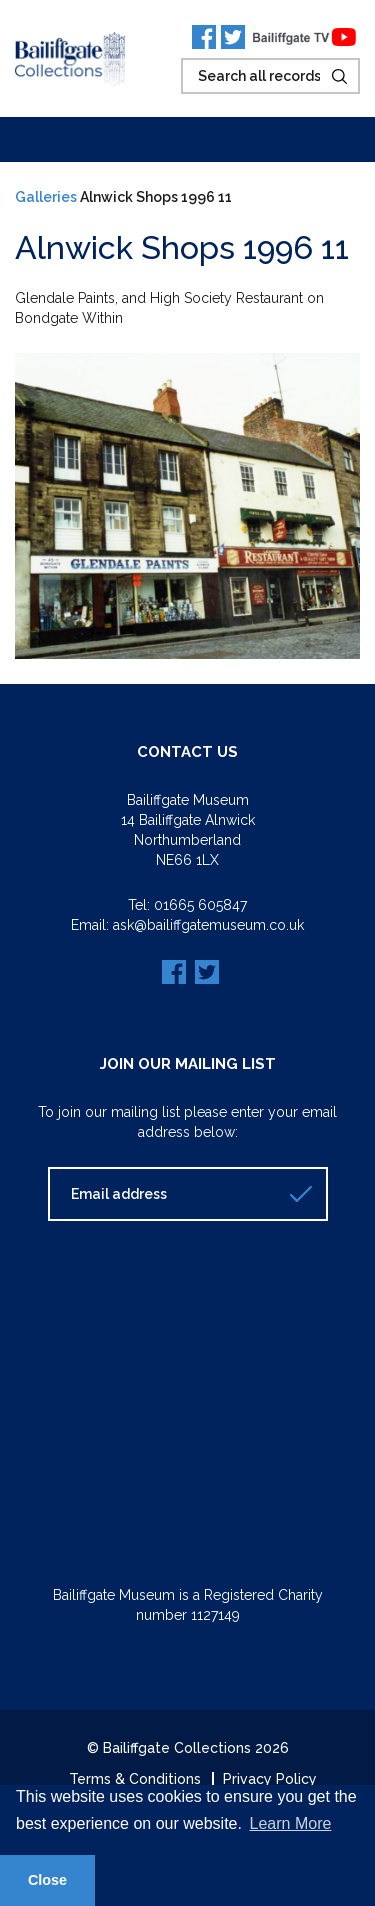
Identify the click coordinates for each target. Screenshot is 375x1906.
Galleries (46, 197)
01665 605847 (200, 905)
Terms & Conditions (135, 1779)
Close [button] (47, 1880)
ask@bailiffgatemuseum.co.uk (208, 925)
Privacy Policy (270, 1779)
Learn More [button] (291, 1823)
